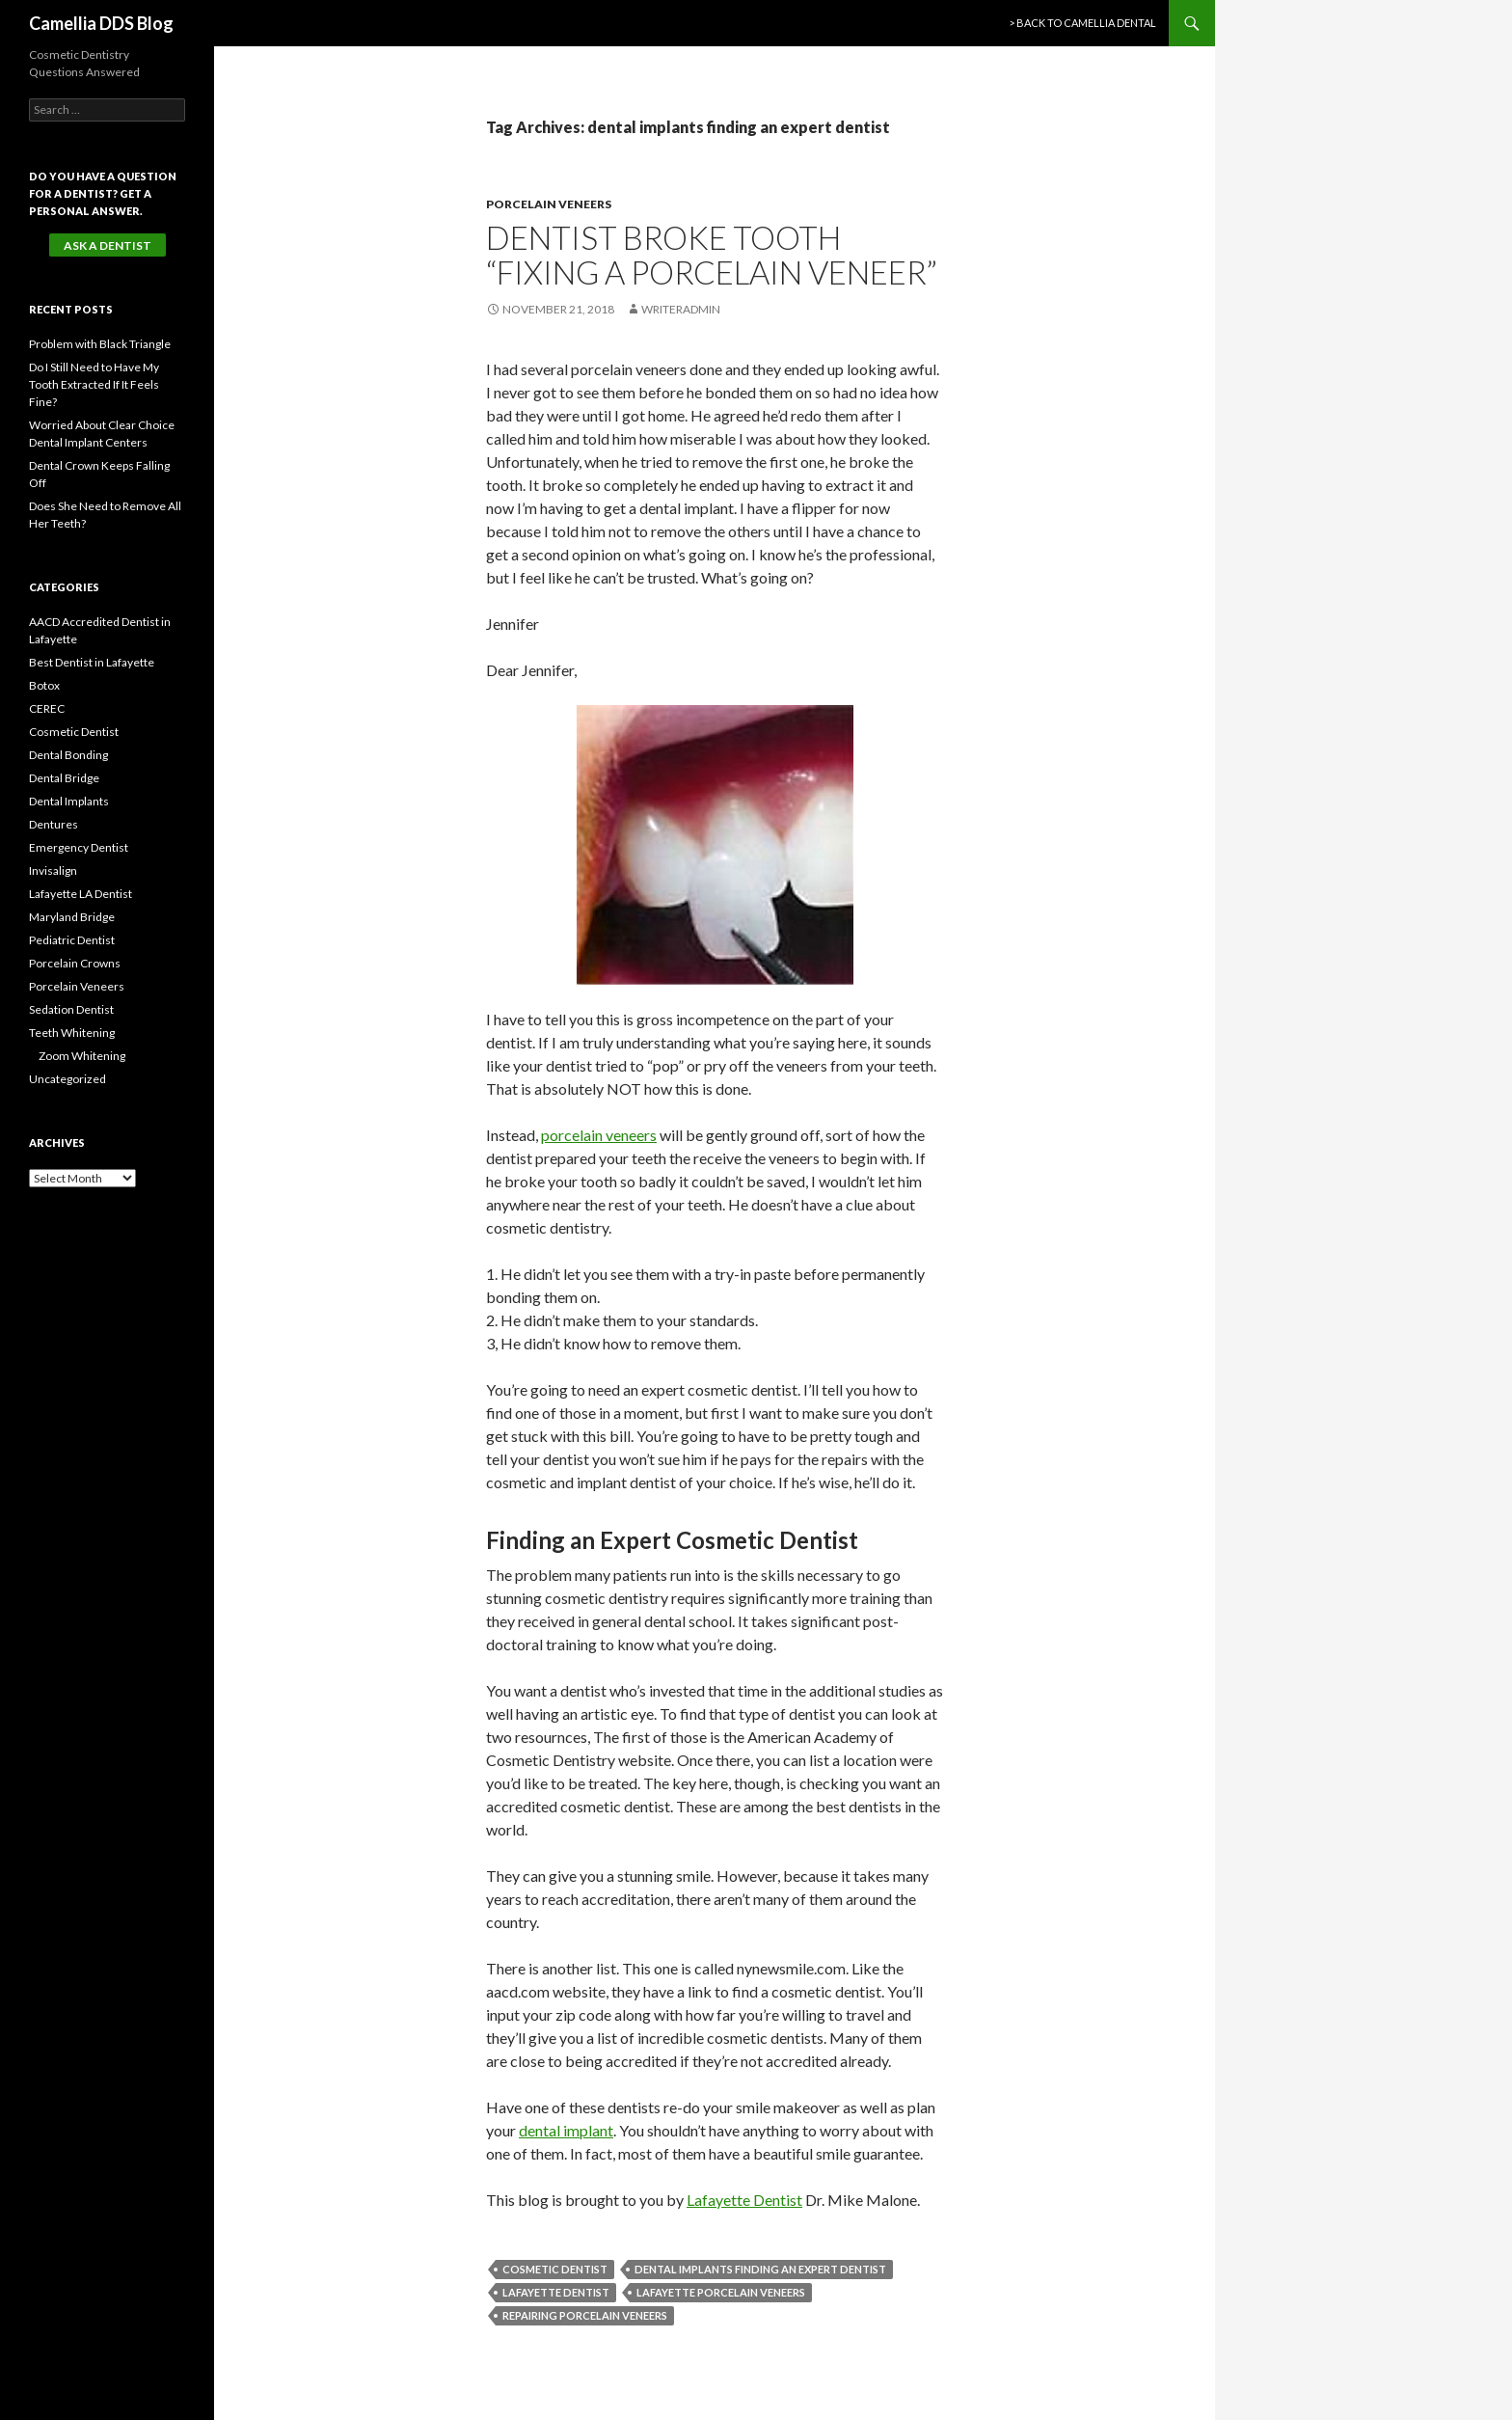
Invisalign (53, 870)
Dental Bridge (64, 778)
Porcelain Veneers (548, 204)
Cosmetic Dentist (555, 2269)
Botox (44, 685)
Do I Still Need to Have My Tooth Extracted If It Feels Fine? (94, 384)
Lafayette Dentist (744, 2199)
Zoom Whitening (82, 1055)
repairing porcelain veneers (584, 2315)
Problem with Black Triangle (100, 344)
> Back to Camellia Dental (1082, 22)
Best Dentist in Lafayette (91, 662)
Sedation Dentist (71, 1009)
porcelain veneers (599, 1135)
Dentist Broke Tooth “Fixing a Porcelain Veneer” (711, 254)
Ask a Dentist (107, 245)
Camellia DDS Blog (101, 23)
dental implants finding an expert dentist (760, 2269)
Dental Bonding (68, 755)
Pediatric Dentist (72, 940)
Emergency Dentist (78, 847)
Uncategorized (67, 1079)
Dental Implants (69, 801)
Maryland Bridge (72, 917)
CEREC (47, 708)
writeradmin (680, 309)
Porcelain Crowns (75, 963)
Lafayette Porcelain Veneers (720, 2292)
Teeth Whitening (72, 1032)
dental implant (566, 2130)
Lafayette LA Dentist (80, 893)
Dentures (53, 824)
